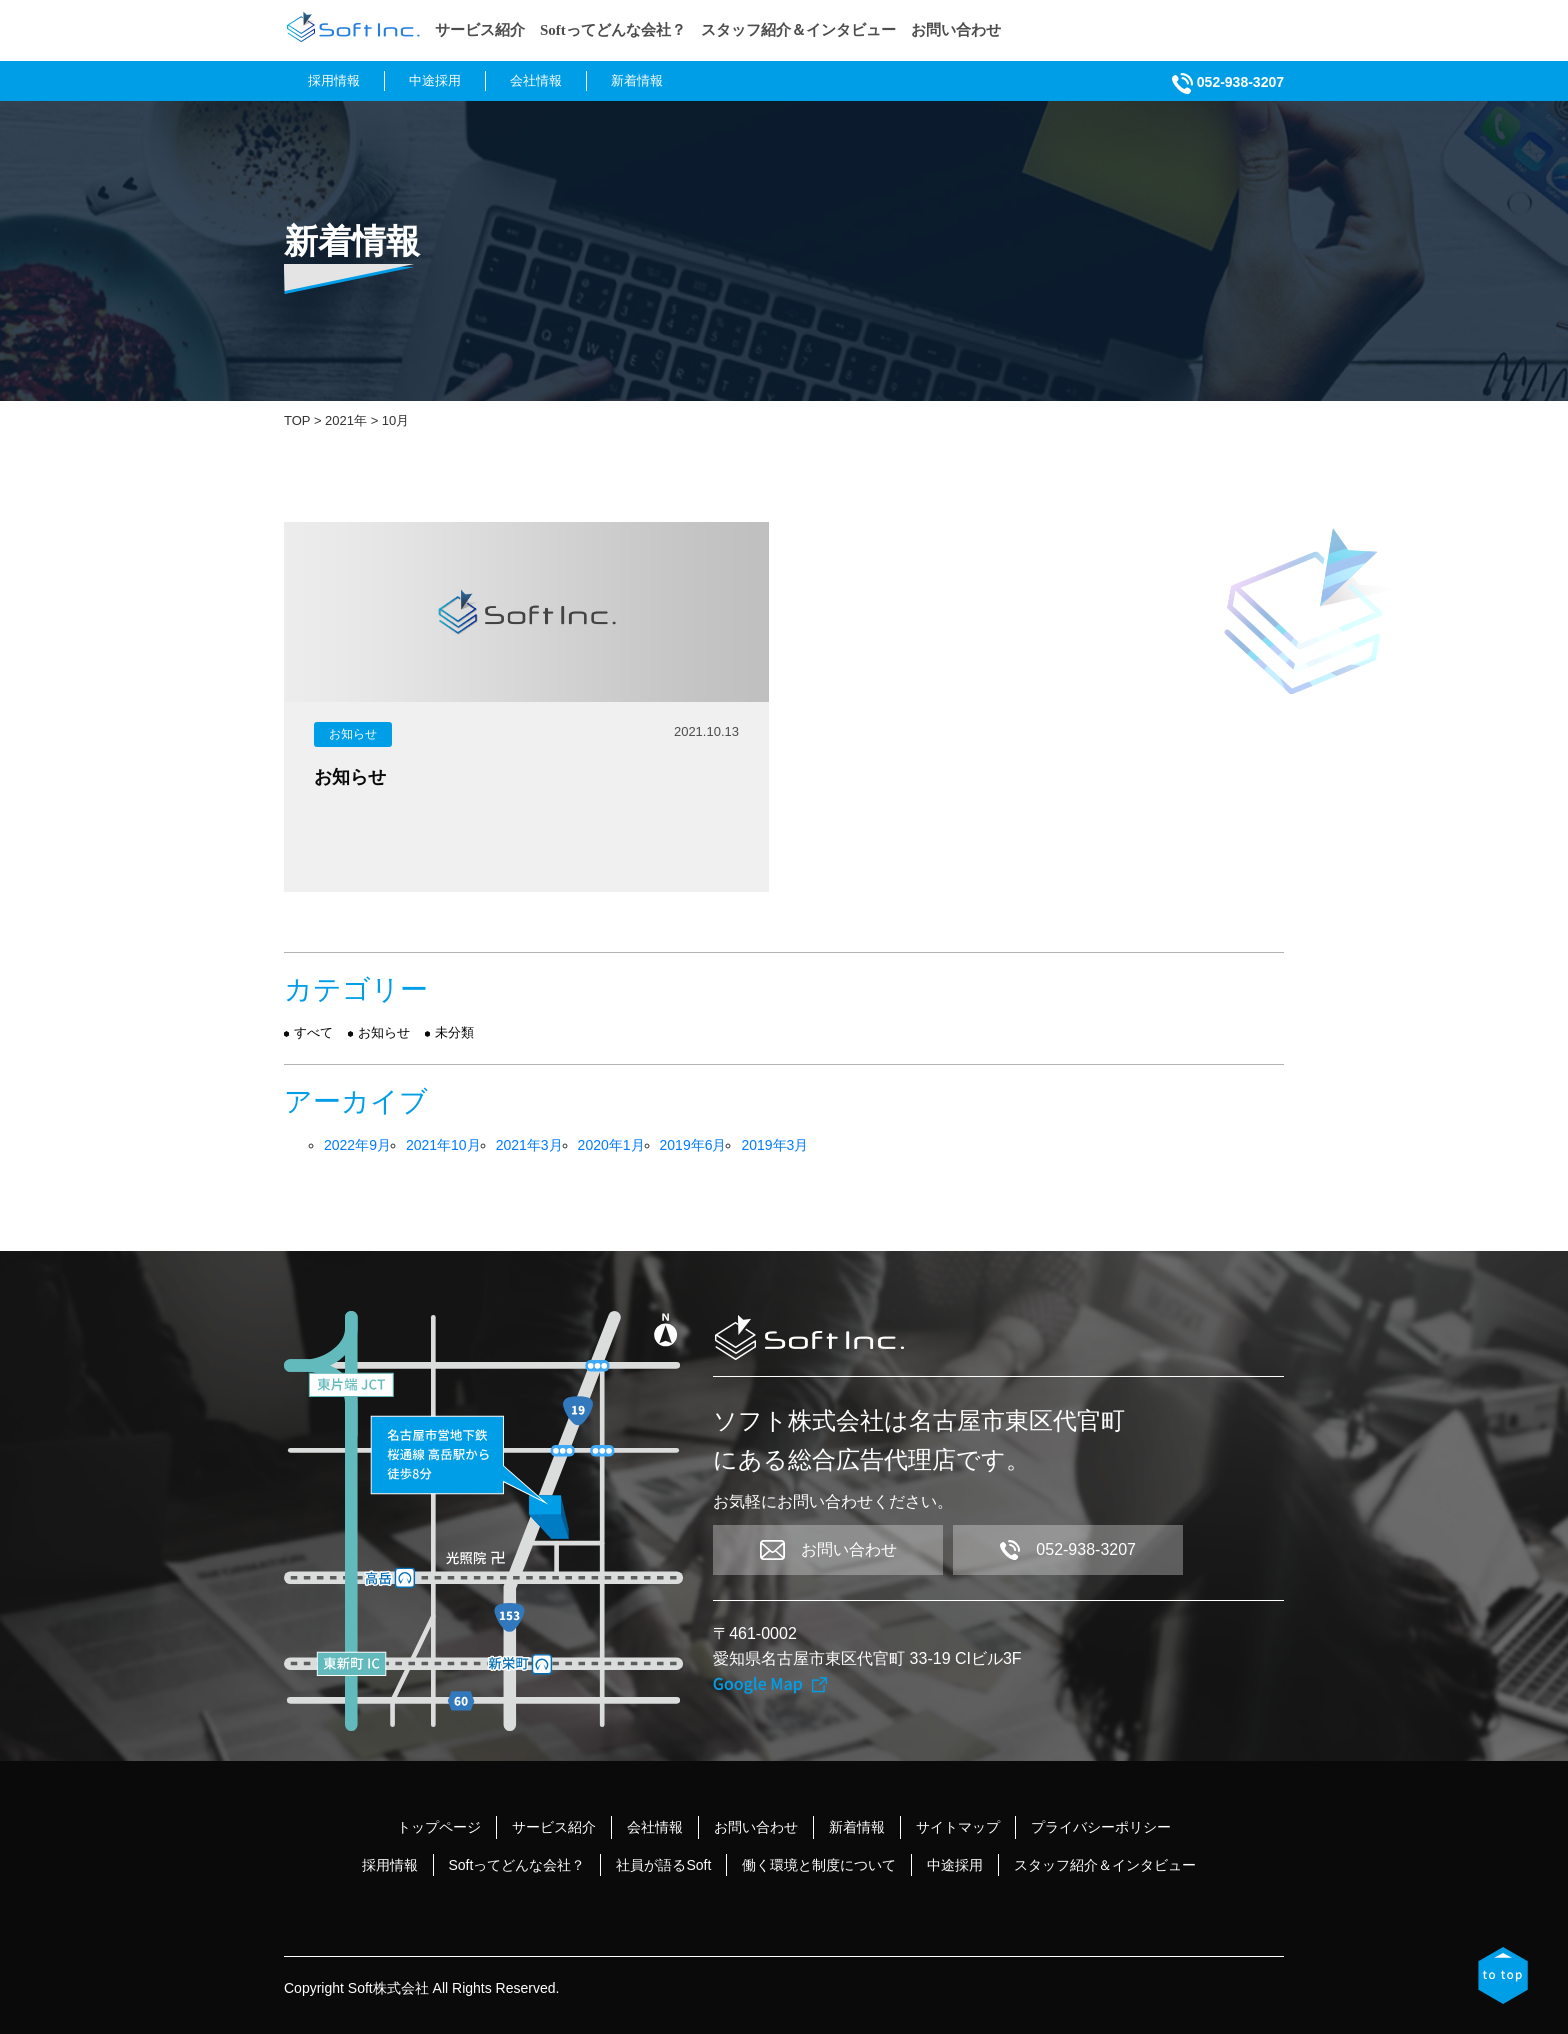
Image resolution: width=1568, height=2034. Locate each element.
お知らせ (353, 734)
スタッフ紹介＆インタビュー (798, 30)
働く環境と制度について (819, 1865)
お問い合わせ (956, 30)
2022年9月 (357, 1145)
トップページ (439, 1827)
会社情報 (536, 80)
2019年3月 (774, 1145)
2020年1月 (611, 1145)
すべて (313, 1032)
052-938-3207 (1228, 82)
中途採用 (435, 80)
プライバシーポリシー (1101, 1827)
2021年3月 (529, 1145)
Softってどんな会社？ (613, 30)
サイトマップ (958, 1827)
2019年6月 (693, 1145)
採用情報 (334, 80)
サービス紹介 (480, 30)
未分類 (454, 1032)
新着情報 (637, 80)
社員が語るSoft (663, 1865)
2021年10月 (443, 1145)
